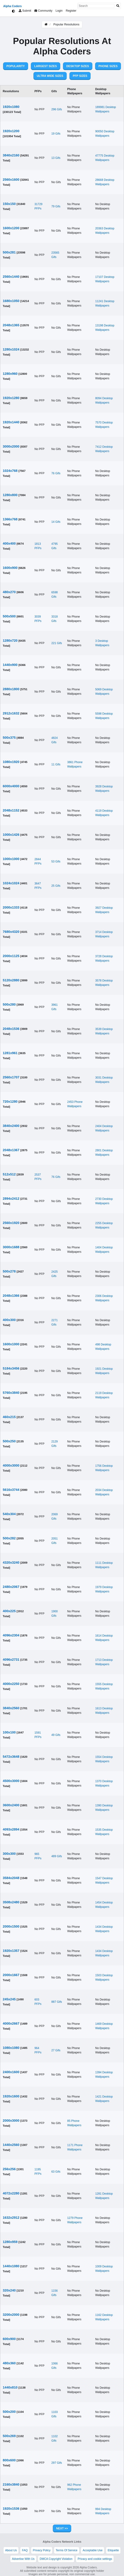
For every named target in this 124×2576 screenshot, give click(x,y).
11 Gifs (55, 764)
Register (71, 10)
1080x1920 (11, 762)
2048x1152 (11, 810)
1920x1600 (11, 2096)
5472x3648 (11, 1756)
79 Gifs (55, 206)
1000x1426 (11, 834)
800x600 (10, 2460)
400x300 (10, 1320)
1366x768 (10, 519)
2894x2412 (11, 1198)
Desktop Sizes (77, 66)
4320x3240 (11, 1562)
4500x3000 (11, 1781)
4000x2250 (11, 1684)
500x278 (10, 1271)
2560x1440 (11, 276)
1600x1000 (11, 1344)
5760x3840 (11, 1392)
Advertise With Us (23, 2558)
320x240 (10, 2290)
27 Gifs (55, 2050)
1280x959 (10, 2242)
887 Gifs (56, 2001)
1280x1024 (11, 349)
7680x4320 (11, 931)
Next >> (62, 2528)
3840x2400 (11, 1126)
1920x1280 (11, 398)
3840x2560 (11, 1708)
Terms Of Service (67, 2550)
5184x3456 (11, 1368)
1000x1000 (11, 859)
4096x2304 (11, 1635)
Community (43, 10)
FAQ (25, 2550)
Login (59, 10)
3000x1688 (11, 1247)
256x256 (10, 2169)
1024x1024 (11, 883)
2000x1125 (11, 956)
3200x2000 (11, 2314)
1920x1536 (11, 2508)
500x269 (10, 2436)
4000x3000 (11, 1465)
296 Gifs (56, 109)
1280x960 (10, 373)
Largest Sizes (45, 66)
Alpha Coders (12, 6)
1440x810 (10, 2387)
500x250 (10, 1441)
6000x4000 (11, 786)
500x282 (10, 1538)
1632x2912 (11, 2217)
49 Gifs (55, 1735)
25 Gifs (55, 885)
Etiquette (113, 2550)
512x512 (10, 1174)
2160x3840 (11, 2484)
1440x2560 (11, 2145)
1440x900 (10, 665)
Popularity (15, 66)
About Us (11, 2550)
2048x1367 (11, 1150)
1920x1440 (11, 422)
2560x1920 (11, 1223)
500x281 (10, 252)
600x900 (10, 2339)
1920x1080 (11, 107)
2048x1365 (11, 325)
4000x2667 (11, 2023)
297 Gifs (56, 2462)
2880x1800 (11, 689)
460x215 (10, 1417)
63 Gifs (55, 2171)
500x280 (10, 1004)
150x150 (10, 204)
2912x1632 (11, 713)
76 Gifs (55, 473)
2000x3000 (11, 2120)
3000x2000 (11, 446)
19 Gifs (55, 133)
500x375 (10, 737)
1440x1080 (11, 2266)
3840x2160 (11, 155)
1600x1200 (11, 228)
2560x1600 (11, 179)
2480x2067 (11, 1587)
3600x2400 (11, 1805)
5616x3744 (11, 1489)
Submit (25, 10)
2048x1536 (11, 1028)
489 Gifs (56, 1856)
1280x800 (10, 495)
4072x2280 (11, 2193)
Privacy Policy (42, 2550)
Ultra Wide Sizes (50, 75)
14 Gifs (55, 521)
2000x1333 (11, 907)
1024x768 (10, 470)
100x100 (10, 1732)
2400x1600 (11, 2072)
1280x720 (10, 640)
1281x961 (10, 1053)
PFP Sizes (80, 75)
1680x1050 (11, 301)
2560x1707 (11, 1077)
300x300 (10, 1853)
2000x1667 (11, 1975)
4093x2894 (11, 1829)
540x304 (10, 1514)
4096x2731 (11, 1659)
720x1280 (10, 1101)
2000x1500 (11, 1926)
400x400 (10, 543)
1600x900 (10, 568)
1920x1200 (11, 131)
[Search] (118, 6)
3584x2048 (11, 1878)
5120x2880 (11, 980)
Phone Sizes (108, 66)
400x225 (10, 1611)
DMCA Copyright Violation (56, 2558)
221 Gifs (56, 643)
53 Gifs (55, 861)
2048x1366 (11, 1295)
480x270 (10, 592)
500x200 (10, 2411)
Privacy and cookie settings (95, 2558)
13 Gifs (55, 157)
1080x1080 (11, 2048)
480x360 (10, 2363)
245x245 (10, 1999)
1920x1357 (11, 1950)
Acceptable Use (93, 2550)
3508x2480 (11, 1902)
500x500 (10, 616)
